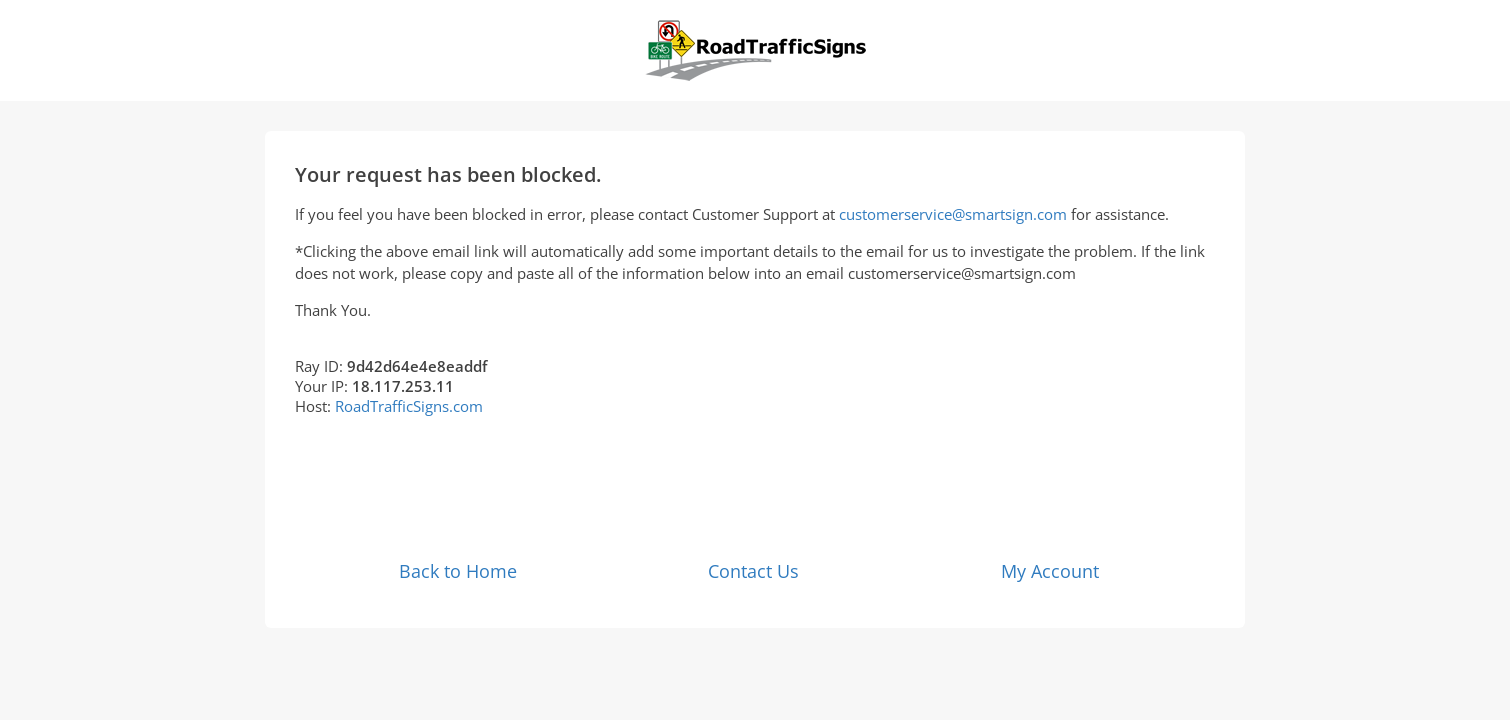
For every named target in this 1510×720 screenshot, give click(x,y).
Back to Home (458, 571)
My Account (1050, 571)
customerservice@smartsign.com (953, 214)
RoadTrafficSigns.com (409, 406)
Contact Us (753, 571)
